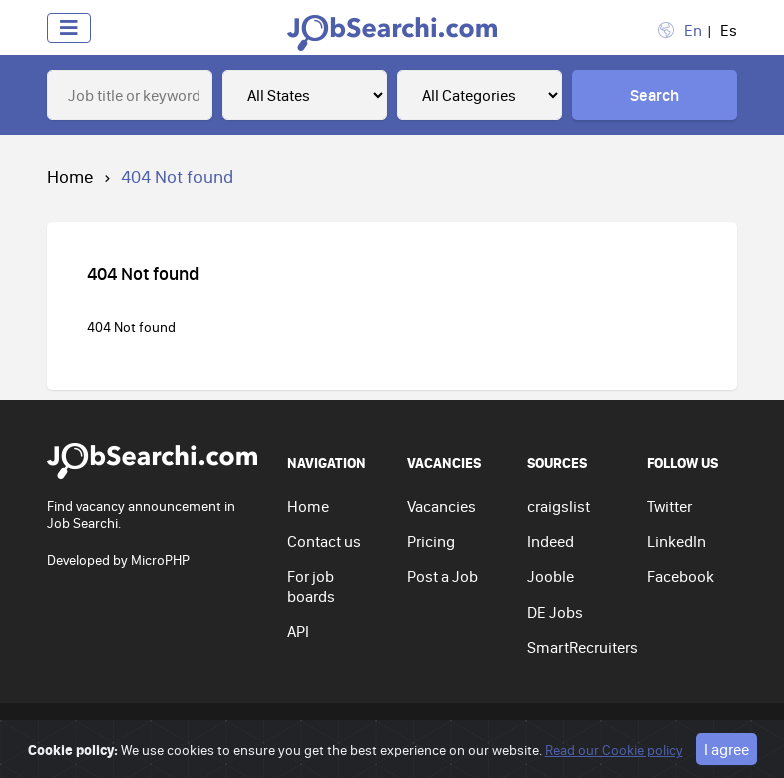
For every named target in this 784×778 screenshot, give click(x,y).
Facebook (680, 576)
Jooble (550, 576)
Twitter (669, 506)
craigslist (558, 506)
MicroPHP (160, 560)
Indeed (550, 541)
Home (70, 176)
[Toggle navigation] (69, 28)
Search (654, 95)
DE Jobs (555, 612)
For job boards (311, 585)
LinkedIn (676, 541)
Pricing (431, 541)
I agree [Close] (726, 749)
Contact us (324, 541)
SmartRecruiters (582, 647)
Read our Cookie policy (614, 750)
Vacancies (441, 506)
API (298, 631)
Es (728, 30)
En (693, 30)
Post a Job (442, 576)
